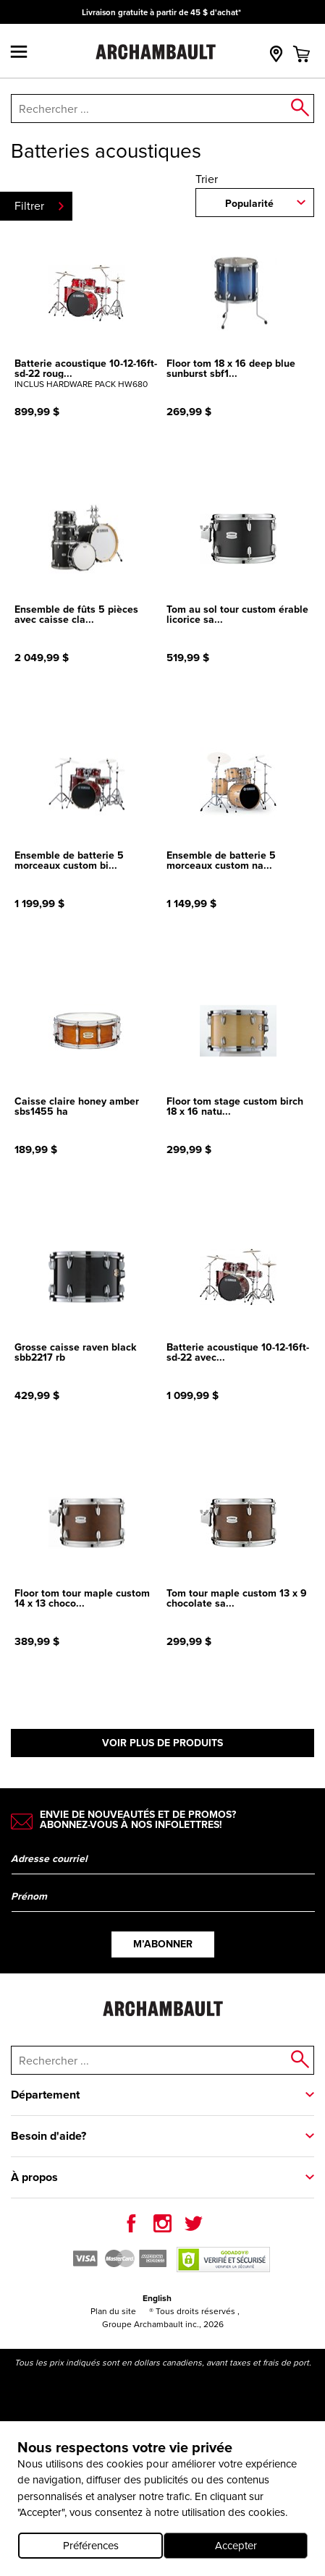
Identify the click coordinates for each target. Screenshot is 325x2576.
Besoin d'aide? (48, 2135)
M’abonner (163, 1944)
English (157, 2298)
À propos (34, 2177)
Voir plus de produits (162, 1742)
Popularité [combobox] (249, 203)
